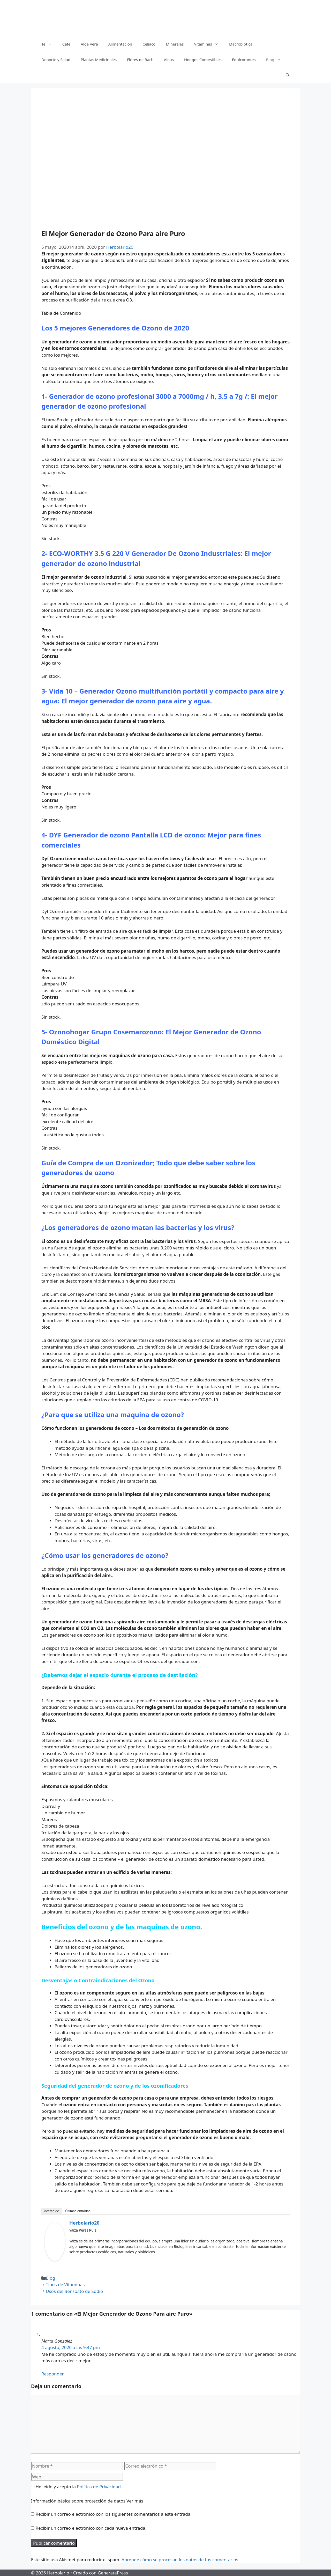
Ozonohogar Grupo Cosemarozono (105, 1031)
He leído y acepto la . (76, 2487)
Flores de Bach (140, 59)
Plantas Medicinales (99, 59)
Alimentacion (120, 44)
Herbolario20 (84, 2223)
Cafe (66, 44)
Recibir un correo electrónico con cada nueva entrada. (90, 2528)
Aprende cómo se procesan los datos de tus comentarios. (180, 2560)
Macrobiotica (240, 44)
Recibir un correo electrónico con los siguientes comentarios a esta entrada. (113, 2514)
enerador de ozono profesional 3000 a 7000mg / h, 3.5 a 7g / (150, 396)
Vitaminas (208, 44)
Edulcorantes (244, 59)
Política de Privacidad (99, 2487)
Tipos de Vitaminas (65, 2284)
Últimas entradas (78, 2211)
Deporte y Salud (55, 59)
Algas (169, 59)
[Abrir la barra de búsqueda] (288, 75)
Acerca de (51, 2211)
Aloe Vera (89, 44)
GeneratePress (113, 2573)
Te (49, 44)
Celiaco (148, 44)
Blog (276, 59)
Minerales (175, 44)
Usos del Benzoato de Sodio (74, 2291)
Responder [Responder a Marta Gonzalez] (52, 2374)
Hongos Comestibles (203, 59)
